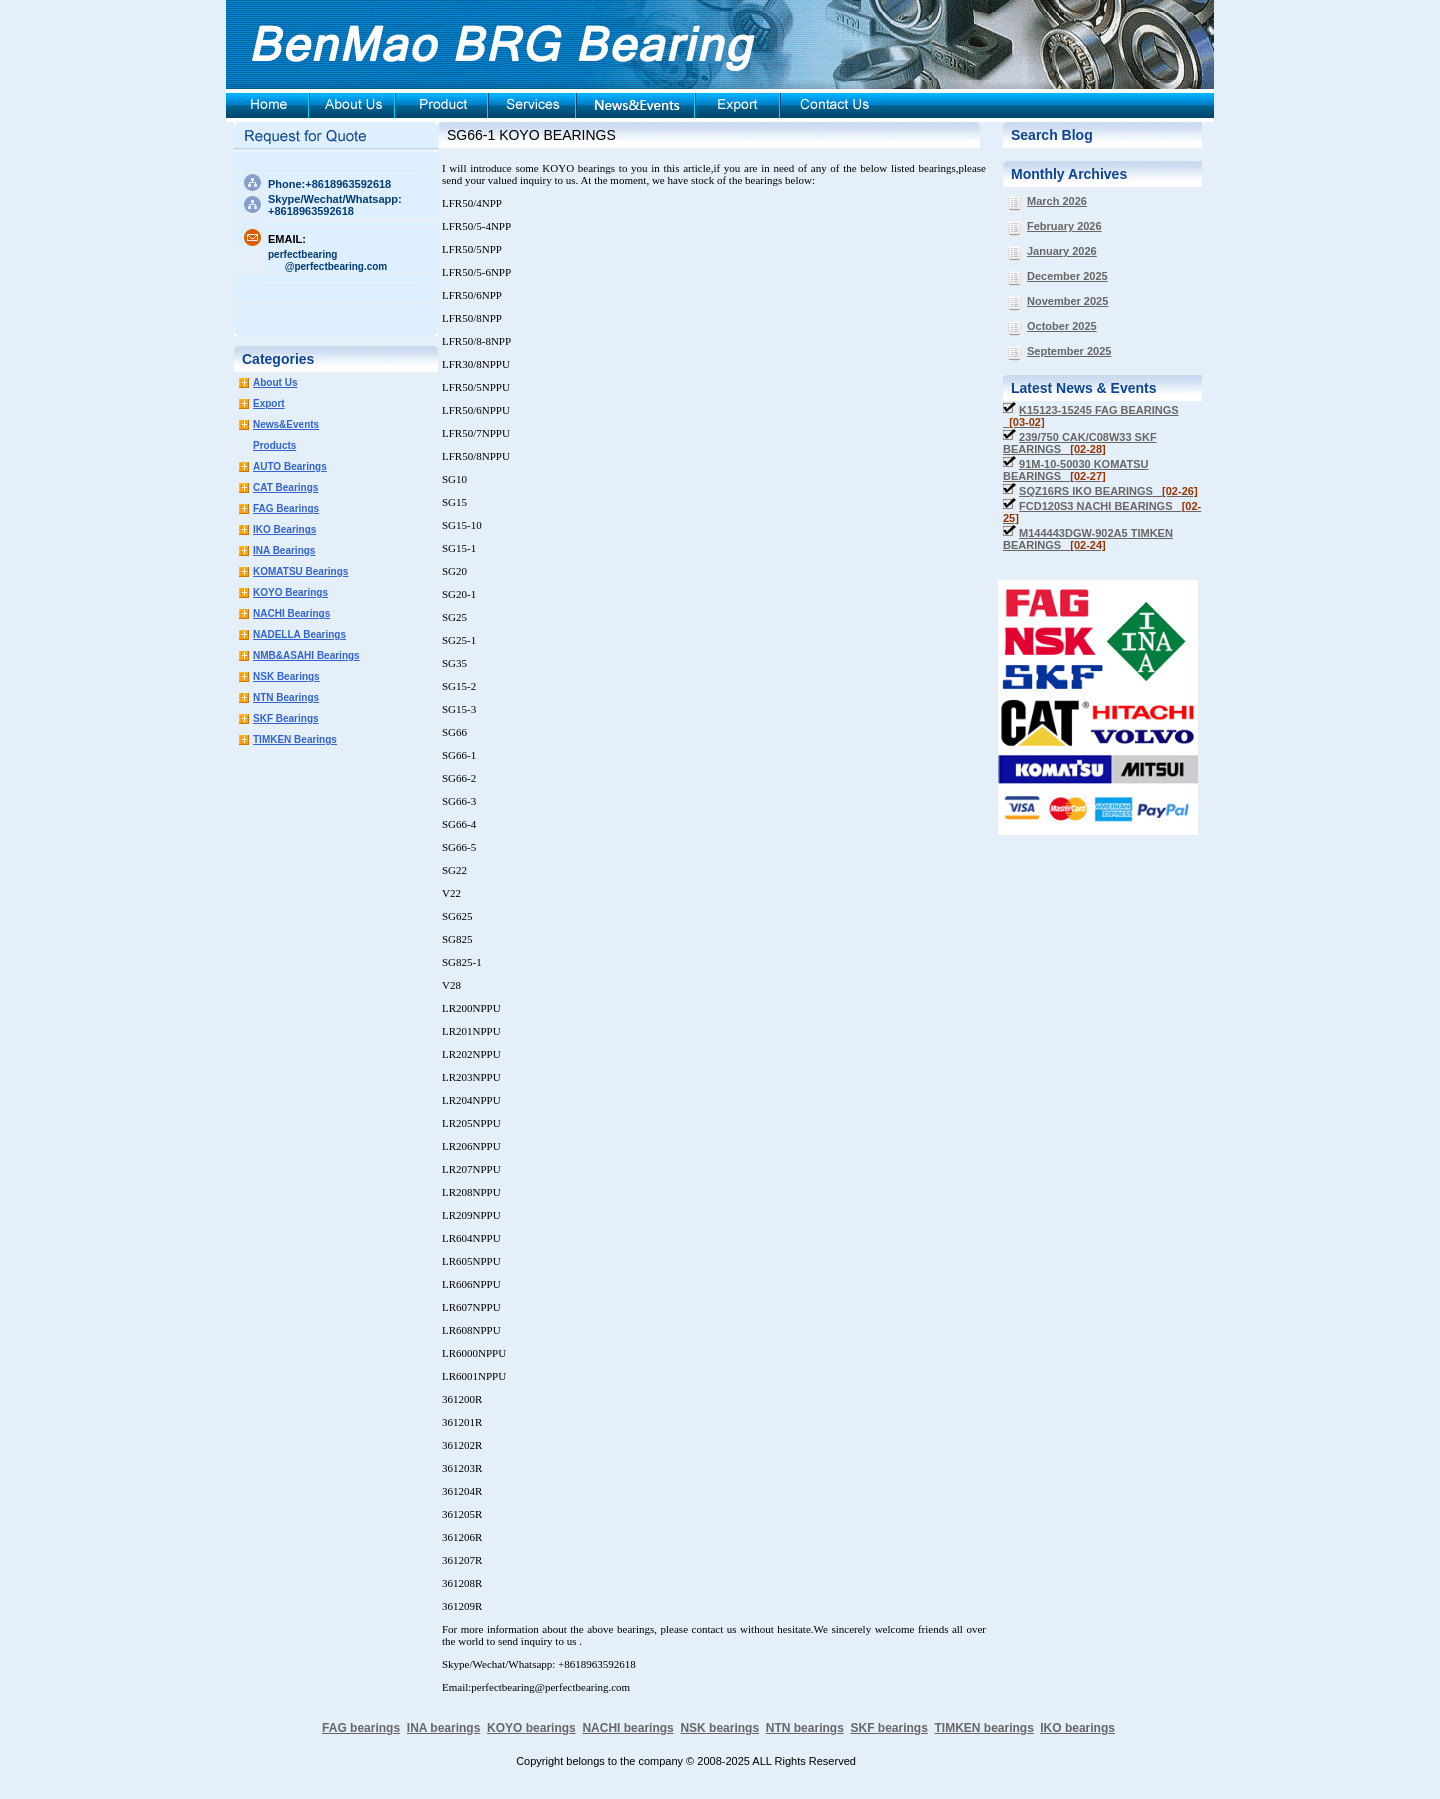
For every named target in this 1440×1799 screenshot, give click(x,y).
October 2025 (1062, 326)
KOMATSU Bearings (300, 571)
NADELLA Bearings (299, 634)
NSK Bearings (286, 676)
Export (269, 403)
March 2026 (1057, 201)
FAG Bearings (286, 508)
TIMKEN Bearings (295, 739)
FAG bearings (361, 1728)
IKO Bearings (284, 529)
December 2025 (1067, 276)
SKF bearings (888, 1728)
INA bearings (444, 1728)
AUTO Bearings (290, 466)
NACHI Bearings (291, 613)
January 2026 (1062, 251)
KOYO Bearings (290, 592)
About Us (275, 382)
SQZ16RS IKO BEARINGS (1108, 491)
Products (274, 445)
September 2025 (1069, 351)
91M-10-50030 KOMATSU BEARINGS (1075, 470)
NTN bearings (805, 1728)
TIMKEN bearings (984, 1728)
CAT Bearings (285, 487)
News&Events (286, 424)
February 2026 (1064, 226)
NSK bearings (719, 1728)
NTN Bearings (286, 697)
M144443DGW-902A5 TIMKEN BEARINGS (1088, 539)
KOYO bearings (531, 1728)
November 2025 (1067, 301)
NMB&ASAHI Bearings (306, 655)
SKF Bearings (286, 718)
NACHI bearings (627, 1728)
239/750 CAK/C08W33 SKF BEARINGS (1080, 443)
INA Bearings (284, 550)
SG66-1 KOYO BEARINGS (531, 135)
